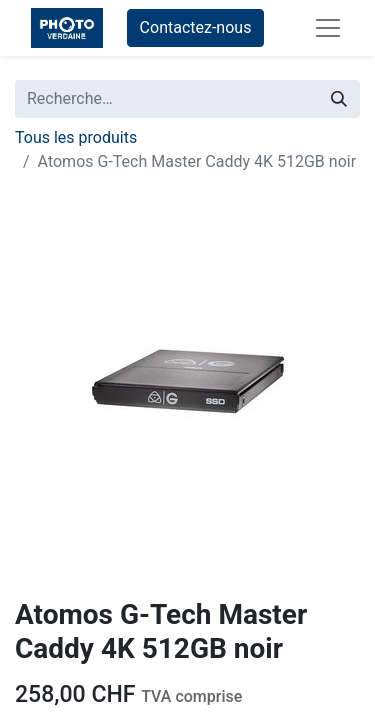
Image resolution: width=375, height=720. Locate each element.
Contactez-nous (196, 27)
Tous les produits (76, 137)
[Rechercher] (339, 99)
